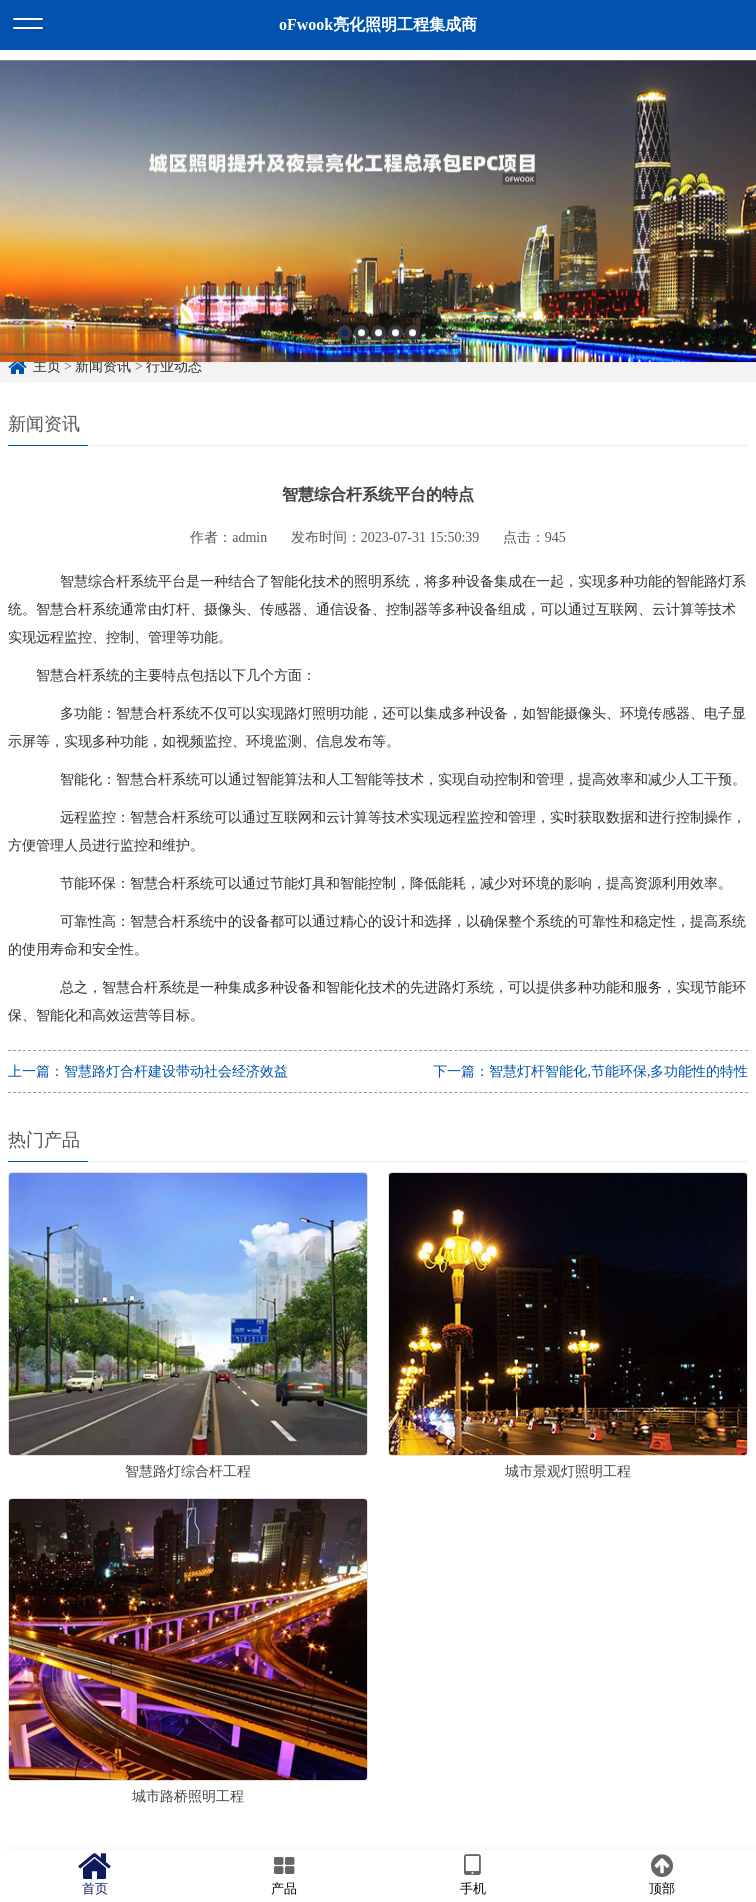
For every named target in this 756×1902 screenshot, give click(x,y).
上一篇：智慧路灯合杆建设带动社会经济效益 (148, 1071)
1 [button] (344, 345)
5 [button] (412, 345)
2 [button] (361, 345)
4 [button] (395, 345)
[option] (378, 225)
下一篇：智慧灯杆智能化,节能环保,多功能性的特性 (590, 1071)
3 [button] (378, 345)
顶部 (661, 1875)
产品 (283, 1875)
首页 (94, 1875)
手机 (472, 1875)
